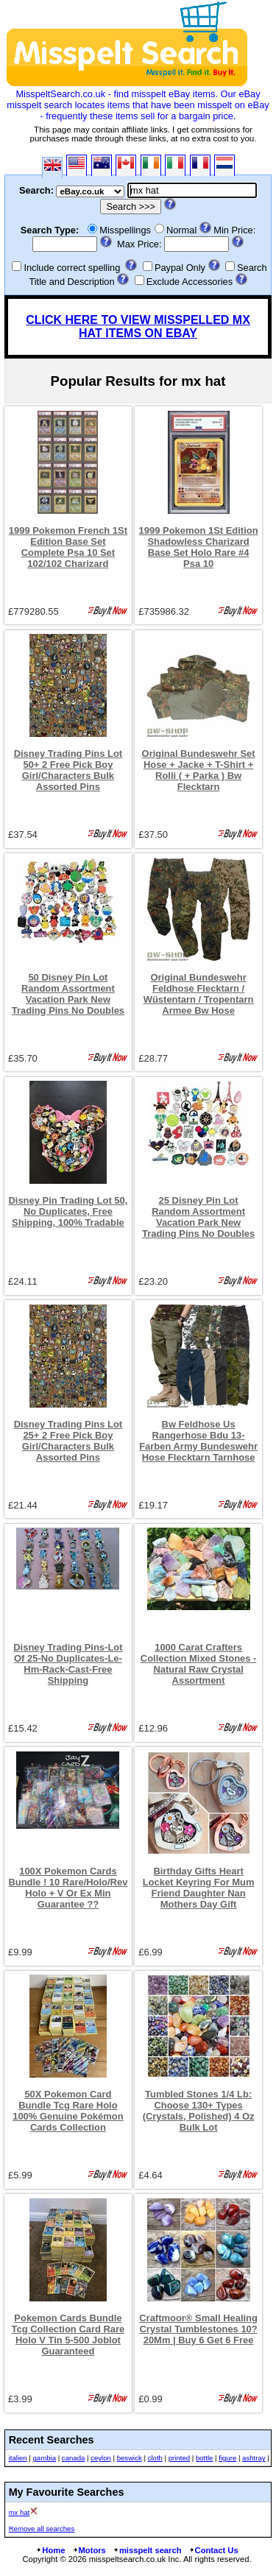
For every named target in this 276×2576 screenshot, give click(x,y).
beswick (129, 2458)
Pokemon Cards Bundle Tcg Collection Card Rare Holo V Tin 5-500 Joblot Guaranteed (68, 2334)
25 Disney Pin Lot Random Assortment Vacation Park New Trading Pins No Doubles (198, 1217)
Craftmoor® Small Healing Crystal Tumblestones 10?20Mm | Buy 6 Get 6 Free (198, 2329)
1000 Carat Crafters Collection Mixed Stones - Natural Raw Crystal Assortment (199, 1664)
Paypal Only (180, 267)
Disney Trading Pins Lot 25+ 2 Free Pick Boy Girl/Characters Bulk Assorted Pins (68, 1441)
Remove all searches (42, 2528)
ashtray (253, 2458)
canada (73, 2458)
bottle (204, 2458)
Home (50, 2550)
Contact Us (213, 2550)
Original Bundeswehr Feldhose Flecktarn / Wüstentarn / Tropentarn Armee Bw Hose (199, 994)
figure (227, 2458)
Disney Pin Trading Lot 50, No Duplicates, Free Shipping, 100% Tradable (67, 1211)
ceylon (101, 2458)
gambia (44, 2458)
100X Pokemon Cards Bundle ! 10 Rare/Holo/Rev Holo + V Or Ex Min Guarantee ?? (67, 1888)
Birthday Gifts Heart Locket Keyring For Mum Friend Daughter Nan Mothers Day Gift (199, 1888)
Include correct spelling (72, 267)
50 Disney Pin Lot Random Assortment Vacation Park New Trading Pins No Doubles (68, 994)
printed (179, 2458)
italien (18, 2458)
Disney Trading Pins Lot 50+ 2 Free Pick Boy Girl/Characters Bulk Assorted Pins (68, 770)
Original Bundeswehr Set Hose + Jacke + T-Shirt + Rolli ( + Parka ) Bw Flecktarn (198, 770)
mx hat (19, 2512)
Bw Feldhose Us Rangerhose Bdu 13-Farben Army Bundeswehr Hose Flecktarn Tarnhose (198, 1441)
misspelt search (147, 2550)
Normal (181, 230)
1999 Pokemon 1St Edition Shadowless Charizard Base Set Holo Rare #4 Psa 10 (198, 547)
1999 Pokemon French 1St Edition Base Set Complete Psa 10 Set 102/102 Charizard (68, 547)
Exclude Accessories (189, 281)
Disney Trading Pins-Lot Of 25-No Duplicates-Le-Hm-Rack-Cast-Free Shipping (67, 1664)
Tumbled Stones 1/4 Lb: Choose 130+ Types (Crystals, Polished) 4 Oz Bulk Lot (199, 2111)
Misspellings (125, 230)
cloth (155, 2458)
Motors (89, 2550)
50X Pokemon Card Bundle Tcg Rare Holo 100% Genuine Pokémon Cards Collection (68, 2111)
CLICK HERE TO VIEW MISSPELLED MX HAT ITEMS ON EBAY (138, 326)
